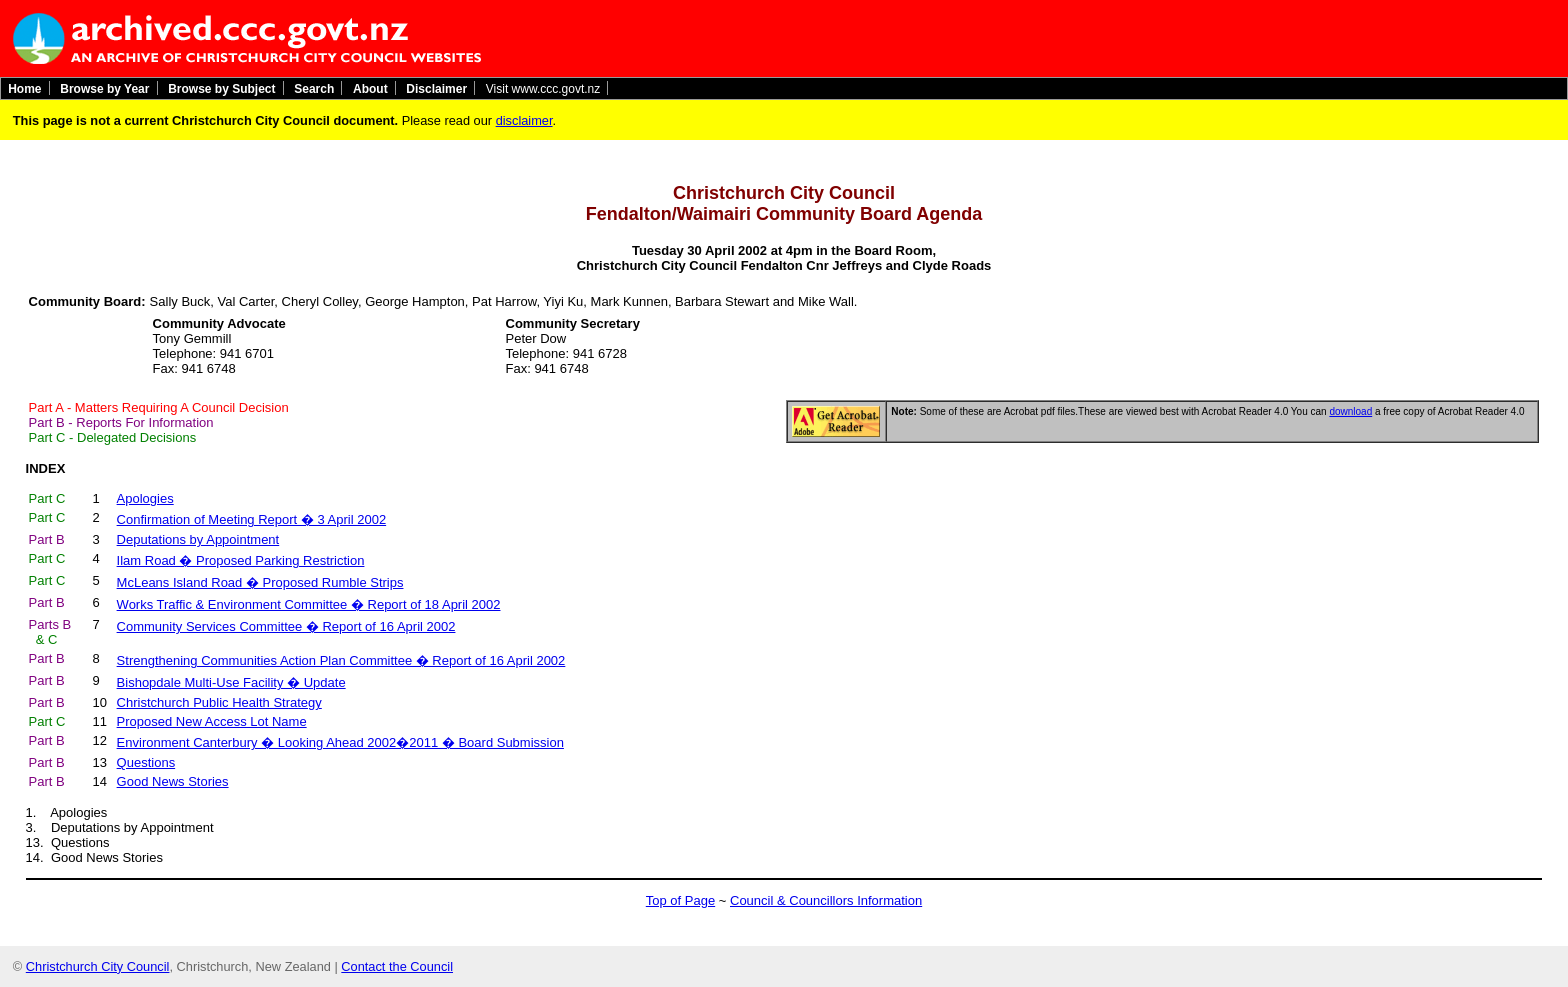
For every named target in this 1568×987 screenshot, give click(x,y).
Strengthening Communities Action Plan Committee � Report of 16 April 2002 (341, 660)
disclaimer (524, 120)
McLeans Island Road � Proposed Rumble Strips (260, 582)
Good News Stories (173, 781)
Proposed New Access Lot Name (212, 721)
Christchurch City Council (98, 966)
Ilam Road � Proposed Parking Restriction (241, 560)
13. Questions (68, 842)
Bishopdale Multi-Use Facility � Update (231, 682)
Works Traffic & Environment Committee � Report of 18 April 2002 (309, 604)
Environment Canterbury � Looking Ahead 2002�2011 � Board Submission (340, 742)
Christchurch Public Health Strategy (219, 702)
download (1350, 411)
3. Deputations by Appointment (120, 827)
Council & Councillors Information (826, 900)
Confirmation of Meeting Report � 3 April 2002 (252, 519)
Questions (146, 762)
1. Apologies (67, 812)
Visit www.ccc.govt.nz (543, 88)
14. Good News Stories (94, 857)
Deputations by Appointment (198, 539)
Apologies (145, 498)
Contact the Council (397, 966)
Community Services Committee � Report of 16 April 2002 (286, 626)
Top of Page (680, 900)
